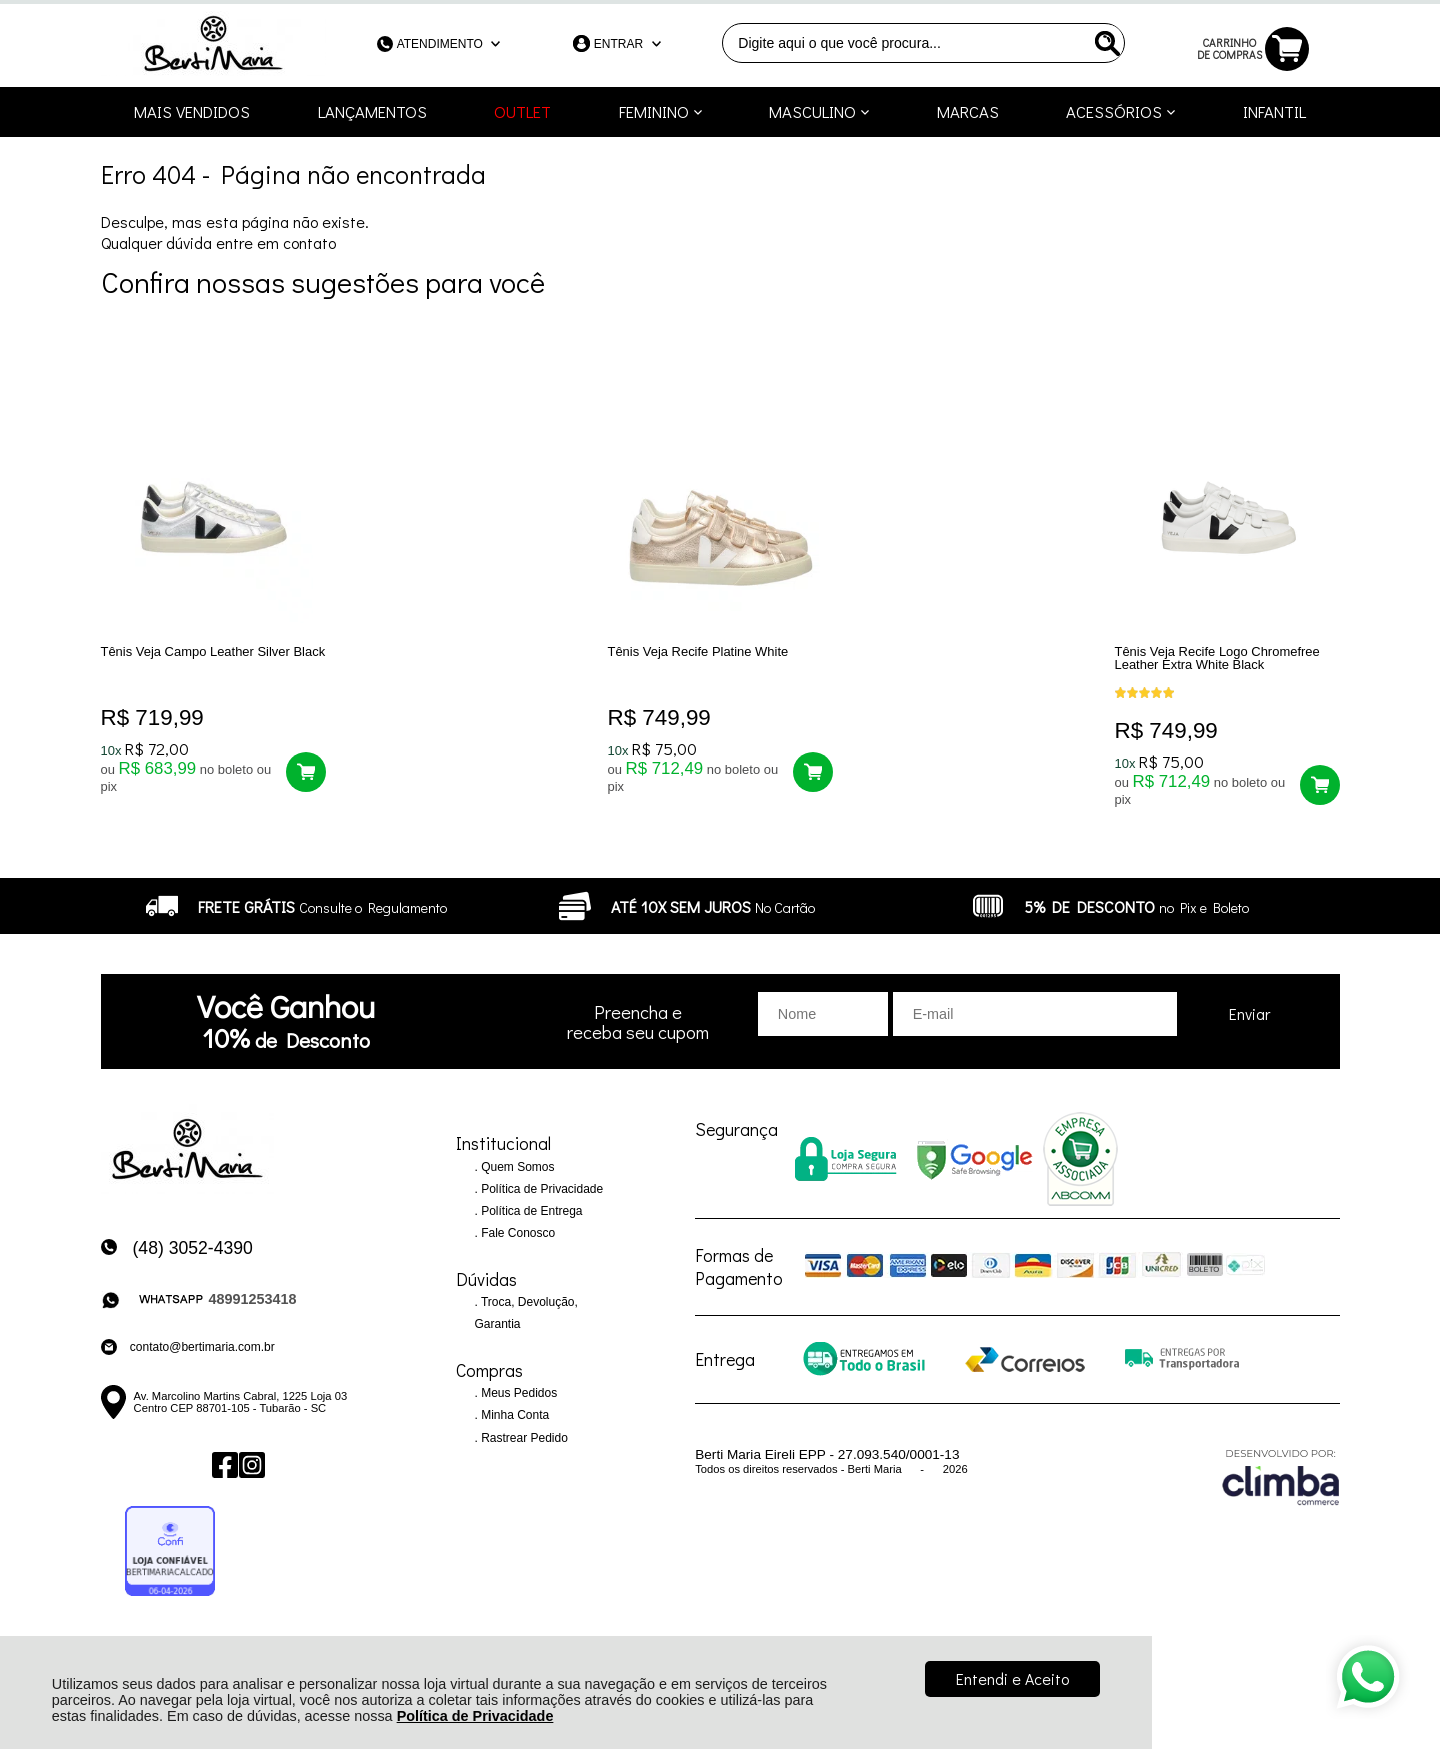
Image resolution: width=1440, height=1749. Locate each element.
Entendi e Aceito (1012, 1678)
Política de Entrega (530, 1224)
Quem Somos (516, 1180)
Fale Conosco (516, 1246)
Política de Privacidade (475, 1716)
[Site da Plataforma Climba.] (1281, 1489)
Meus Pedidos (517, 1406)
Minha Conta (513, 1428)
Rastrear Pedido (523, 1450)
